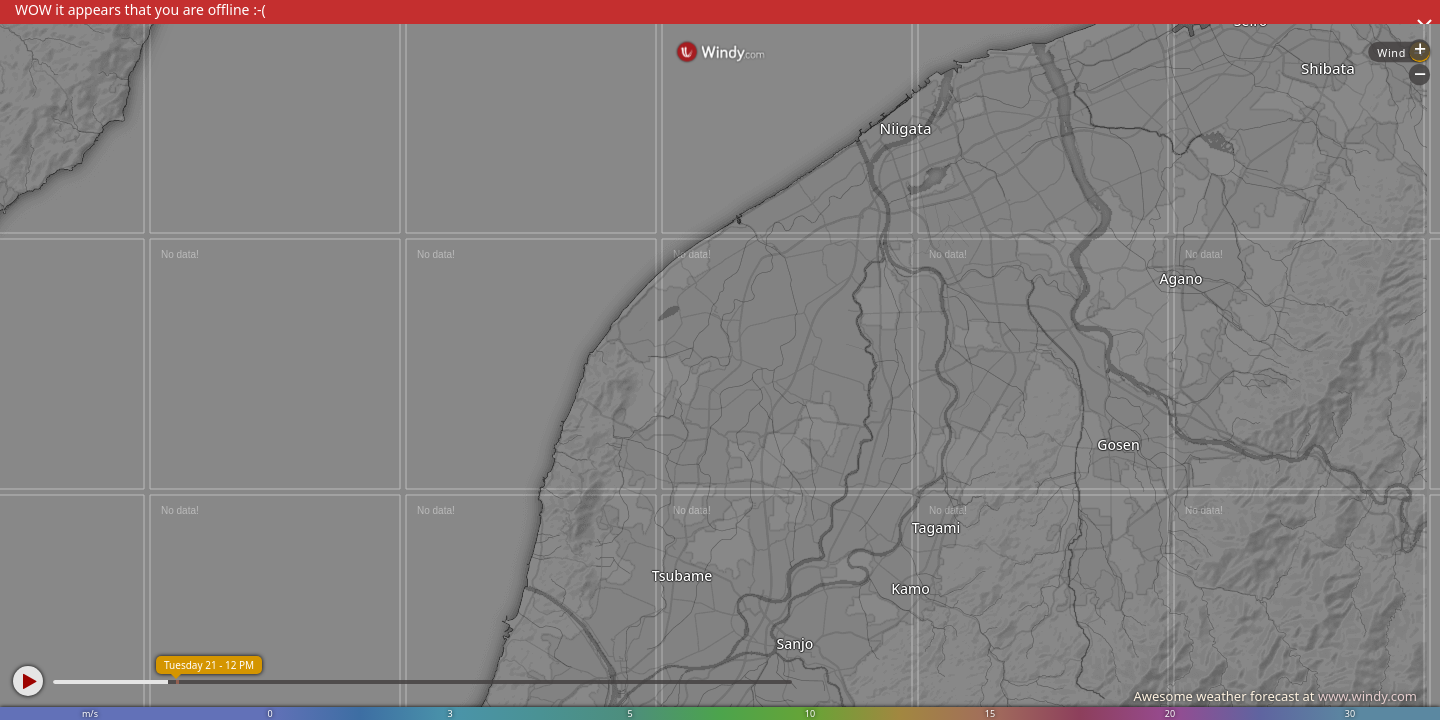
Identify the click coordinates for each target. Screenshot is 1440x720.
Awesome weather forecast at (1275, 696)
